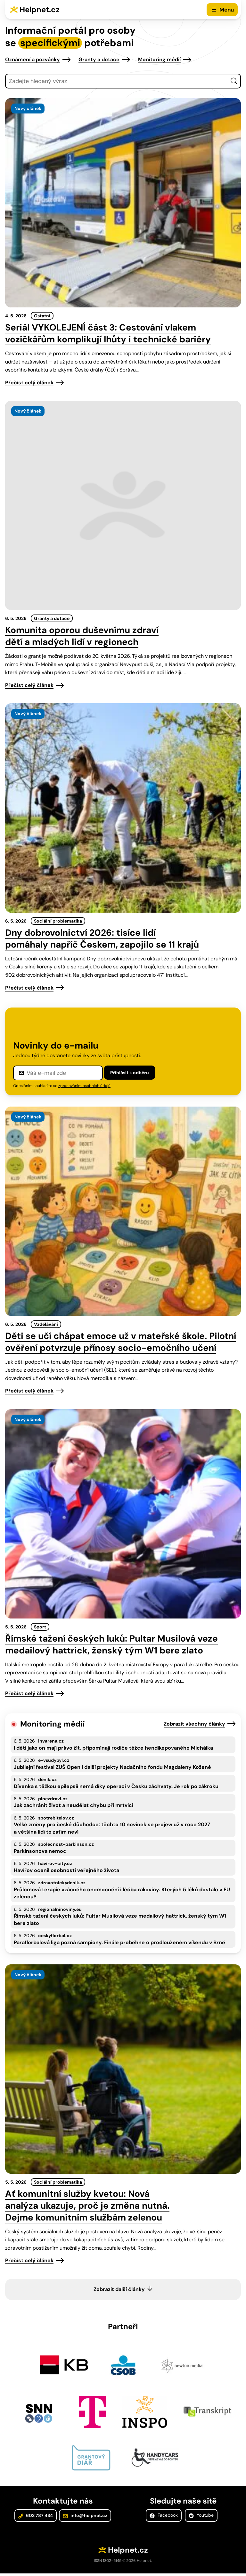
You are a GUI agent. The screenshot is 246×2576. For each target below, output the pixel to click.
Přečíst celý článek (29, 382)
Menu (226, 9)
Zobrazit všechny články (194, 1723)
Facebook (164, 2519)
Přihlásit (129, 1072)
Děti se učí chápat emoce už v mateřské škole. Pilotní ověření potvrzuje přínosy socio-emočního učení (120, 1342)
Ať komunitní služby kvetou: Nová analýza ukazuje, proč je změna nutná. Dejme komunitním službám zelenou (87, 2205)
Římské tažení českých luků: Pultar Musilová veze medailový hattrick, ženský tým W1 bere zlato (111, 1644)
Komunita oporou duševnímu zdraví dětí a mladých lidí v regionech (82, 636)
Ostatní (42, 316)
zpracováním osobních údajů (84, 1085)
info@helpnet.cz (84, 2519)
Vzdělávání (46, 1324)
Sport (40, 1627)
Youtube (201, 2519)
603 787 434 (36, 2519)
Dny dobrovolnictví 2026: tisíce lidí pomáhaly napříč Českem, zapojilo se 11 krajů (102, 938)
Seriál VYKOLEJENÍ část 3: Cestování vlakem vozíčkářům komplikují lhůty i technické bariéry (108, 333)
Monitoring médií (159, 59)
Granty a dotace (98, 59)
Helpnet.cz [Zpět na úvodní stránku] (40, 9)
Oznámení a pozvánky (32, 59)
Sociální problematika (58, 921)
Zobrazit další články (119, 2289)
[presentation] (123, 202)
